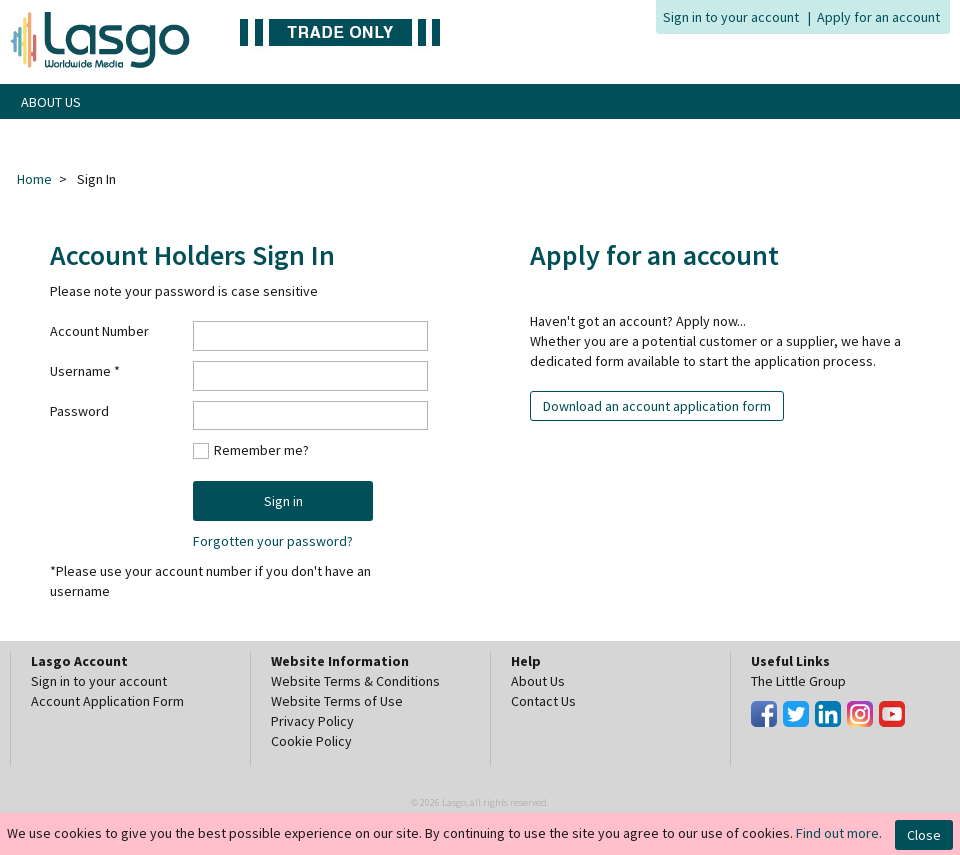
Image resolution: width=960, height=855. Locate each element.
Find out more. (839, 833)
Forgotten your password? (273, 541)
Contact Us (543, 701)
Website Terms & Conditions (355, 681)
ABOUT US (51, 102)
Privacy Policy (312, 721)
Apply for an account (878, 17)
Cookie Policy (311, 741)
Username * (85, 371)
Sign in (283, 501)
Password (79, 411)
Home (34, 179)
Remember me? (261, 449)
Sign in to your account (731, 17)
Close (924, 835)
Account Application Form (107, 701)
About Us (538, 681)
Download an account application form (657, 406)
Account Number (99, 331)
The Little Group (798, 681)
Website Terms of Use (337, 701)
